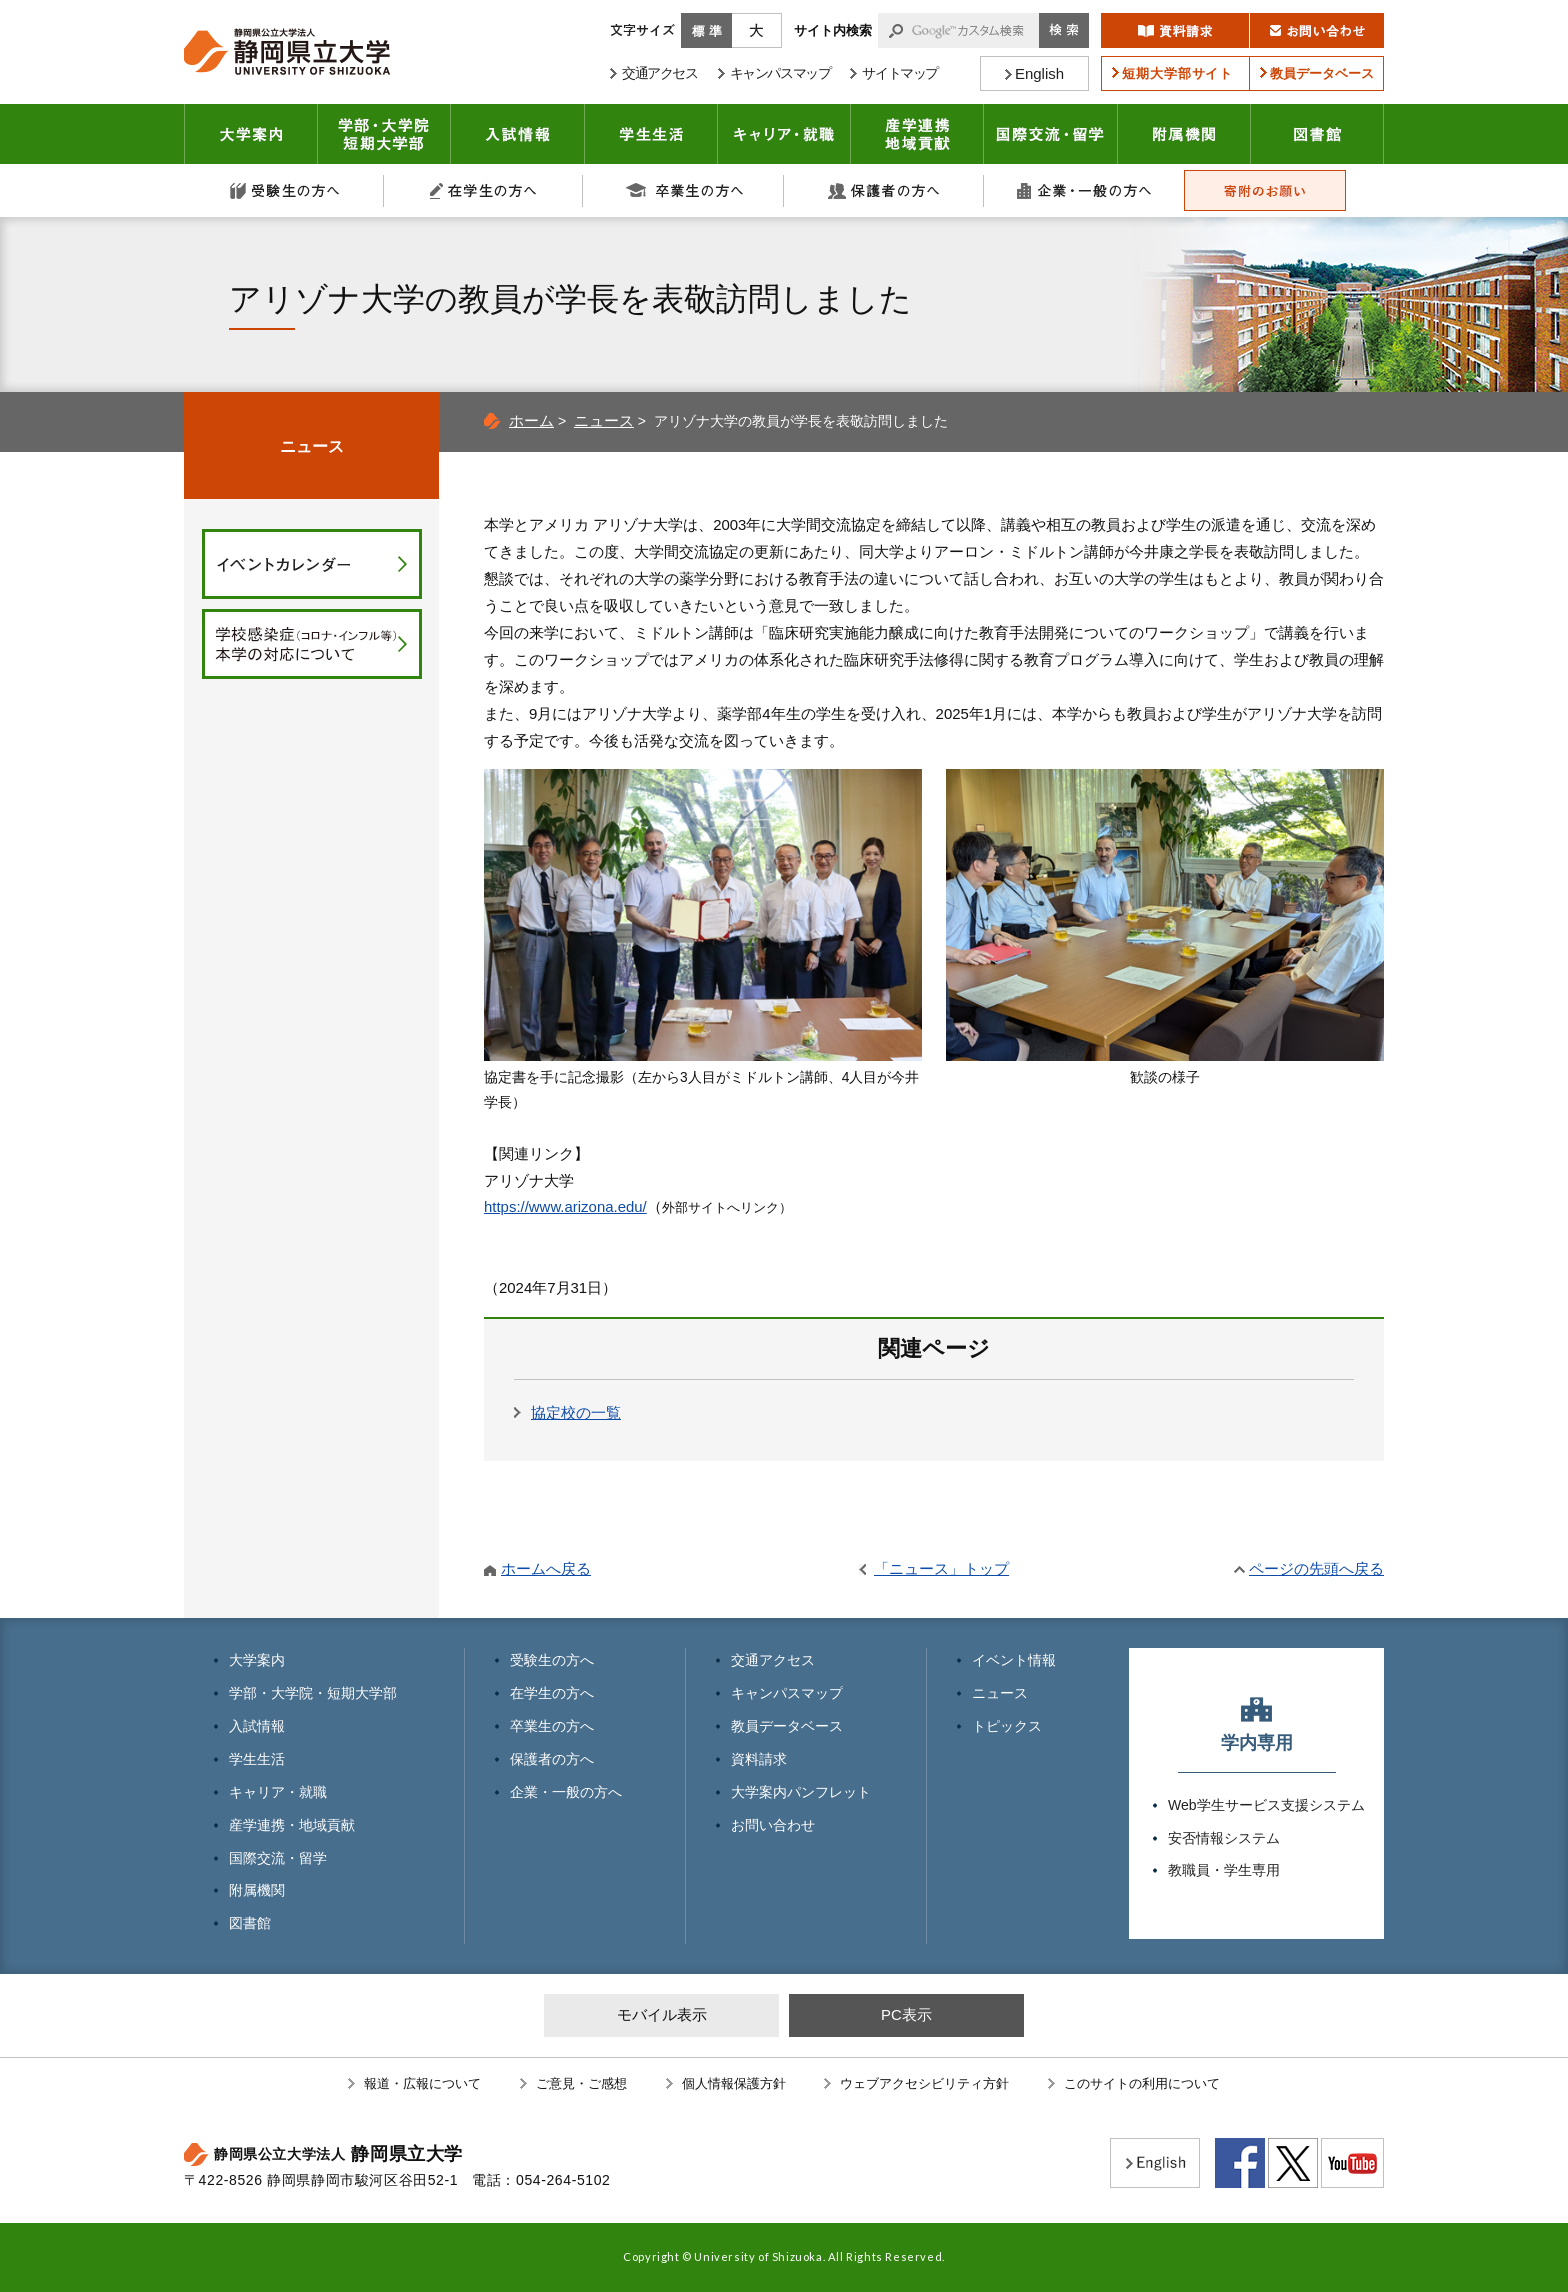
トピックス (1007, 1726)
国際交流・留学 (1051, 134)
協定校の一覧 (576, 1412)
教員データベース (787, 1726)
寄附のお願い (1265, 190)
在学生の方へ (484, 190)
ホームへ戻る (546, 1568)
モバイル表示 (662, 2014)
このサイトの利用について (1142, 2083)
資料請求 (759, 1759)
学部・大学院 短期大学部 (384, 134)
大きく (757, 30)
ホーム (531, 420)
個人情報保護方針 (734, 2083)
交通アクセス (773, 1660)
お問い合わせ (773, 1825)
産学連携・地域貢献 (917, 134)
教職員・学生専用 (1224, 1870)
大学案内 (251, 134)
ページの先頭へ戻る (1316, 1568)
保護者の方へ (884, 190)
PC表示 (906, 2014)
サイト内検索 (833, 30)
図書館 (1317, 134)
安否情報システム (1224, 1838)
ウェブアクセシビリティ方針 (924, 2083)
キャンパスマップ (787, 1693)
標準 (706, 30)
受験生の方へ (284, 190)
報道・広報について (422, 2083)
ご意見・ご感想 (581, 2083)
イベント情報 (1014, 1660)
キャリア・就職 (784, 134)
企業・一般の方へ (1084, 190)
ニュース (604, 420)
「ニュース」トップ (941, 1568)
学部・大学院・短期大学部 (313, 1693)
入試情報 (518, 134)
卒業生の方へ (684, 190)
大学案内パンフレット (801, 1792)
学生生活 (651, 134)
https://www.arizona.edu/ (565, 1206)
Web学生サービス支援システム (1266, 1805)
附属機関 (1184, 134)
